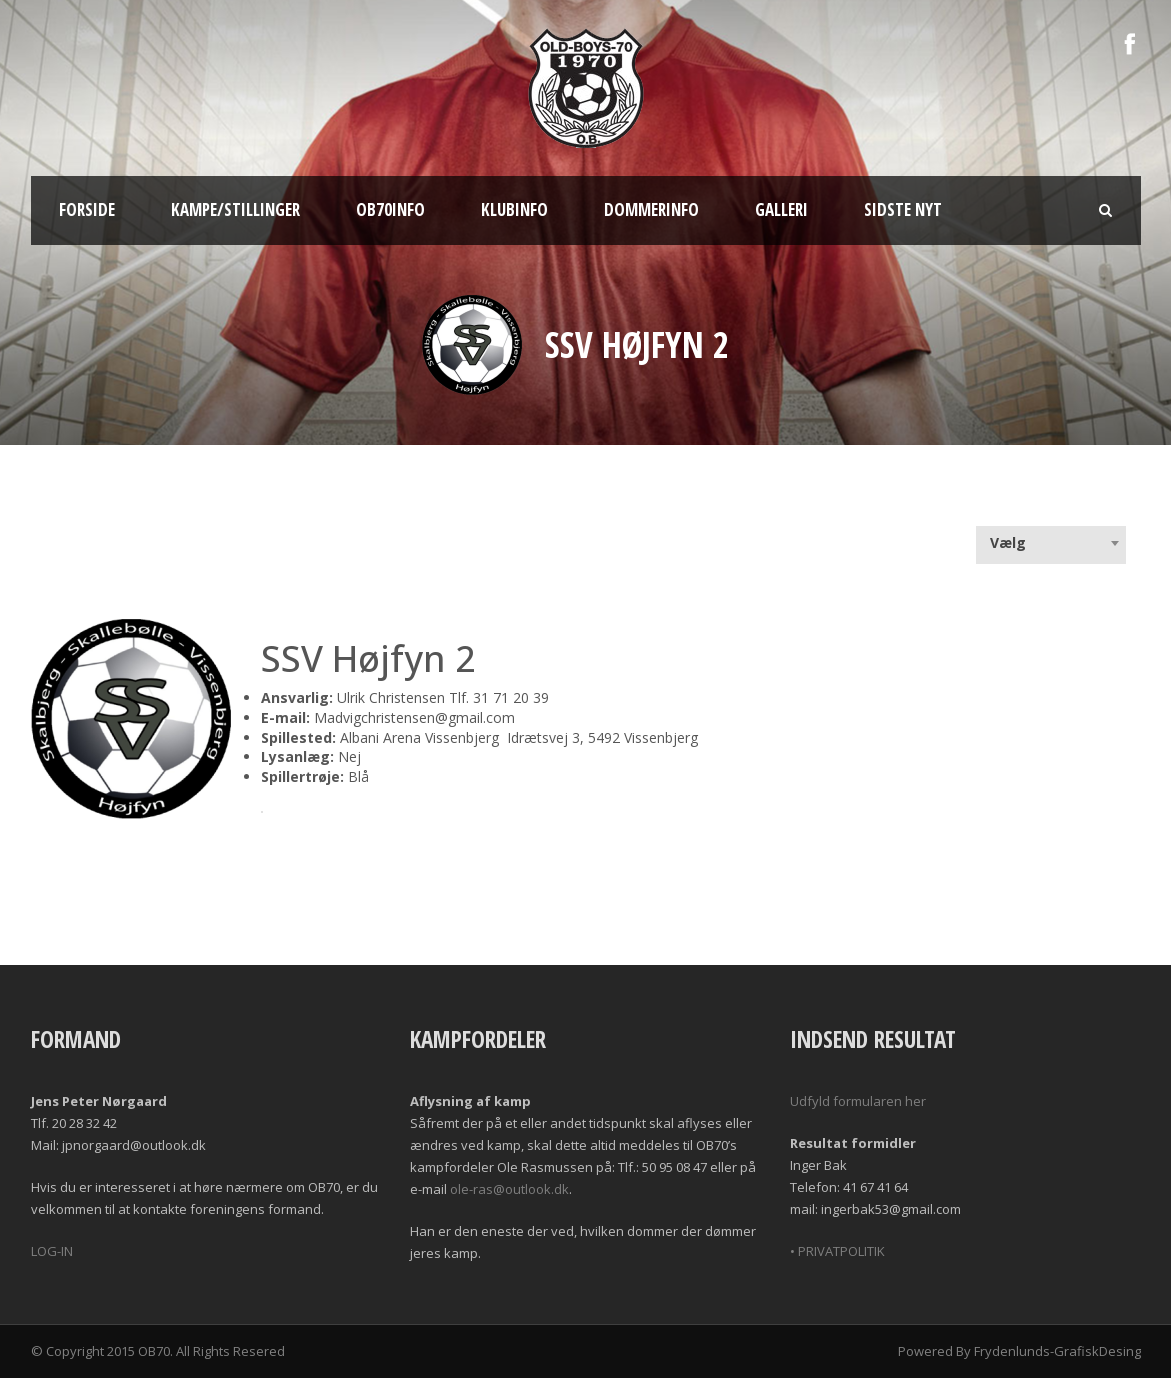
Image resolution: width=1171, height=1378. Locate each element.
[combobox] (1051, 543)
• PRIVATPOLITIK (837, 1251)
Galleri (781, 209)
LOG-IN (52, 1251)
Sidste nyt (903, 209)
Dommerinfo (651, 209)
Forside (87, 209)
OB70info (390, 209)
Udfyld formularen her (858, 1101)
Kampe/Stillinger (235, 209)
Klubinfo (514, 209)
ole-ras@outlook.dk (509, 1189)
